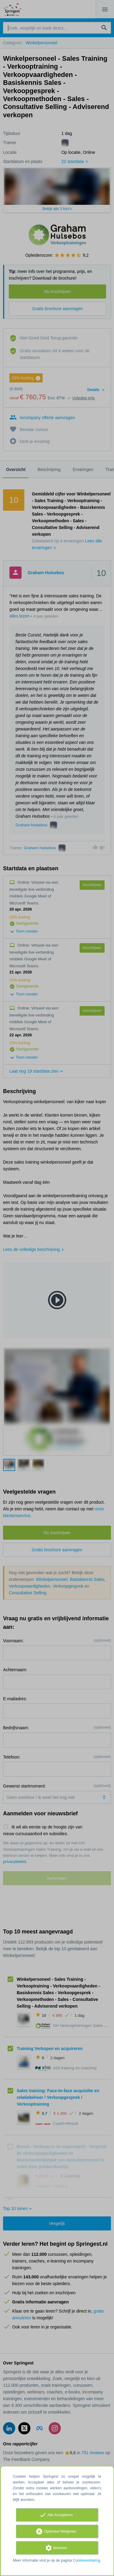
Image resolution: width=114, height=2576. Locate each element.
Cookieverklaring (86, 2560)
